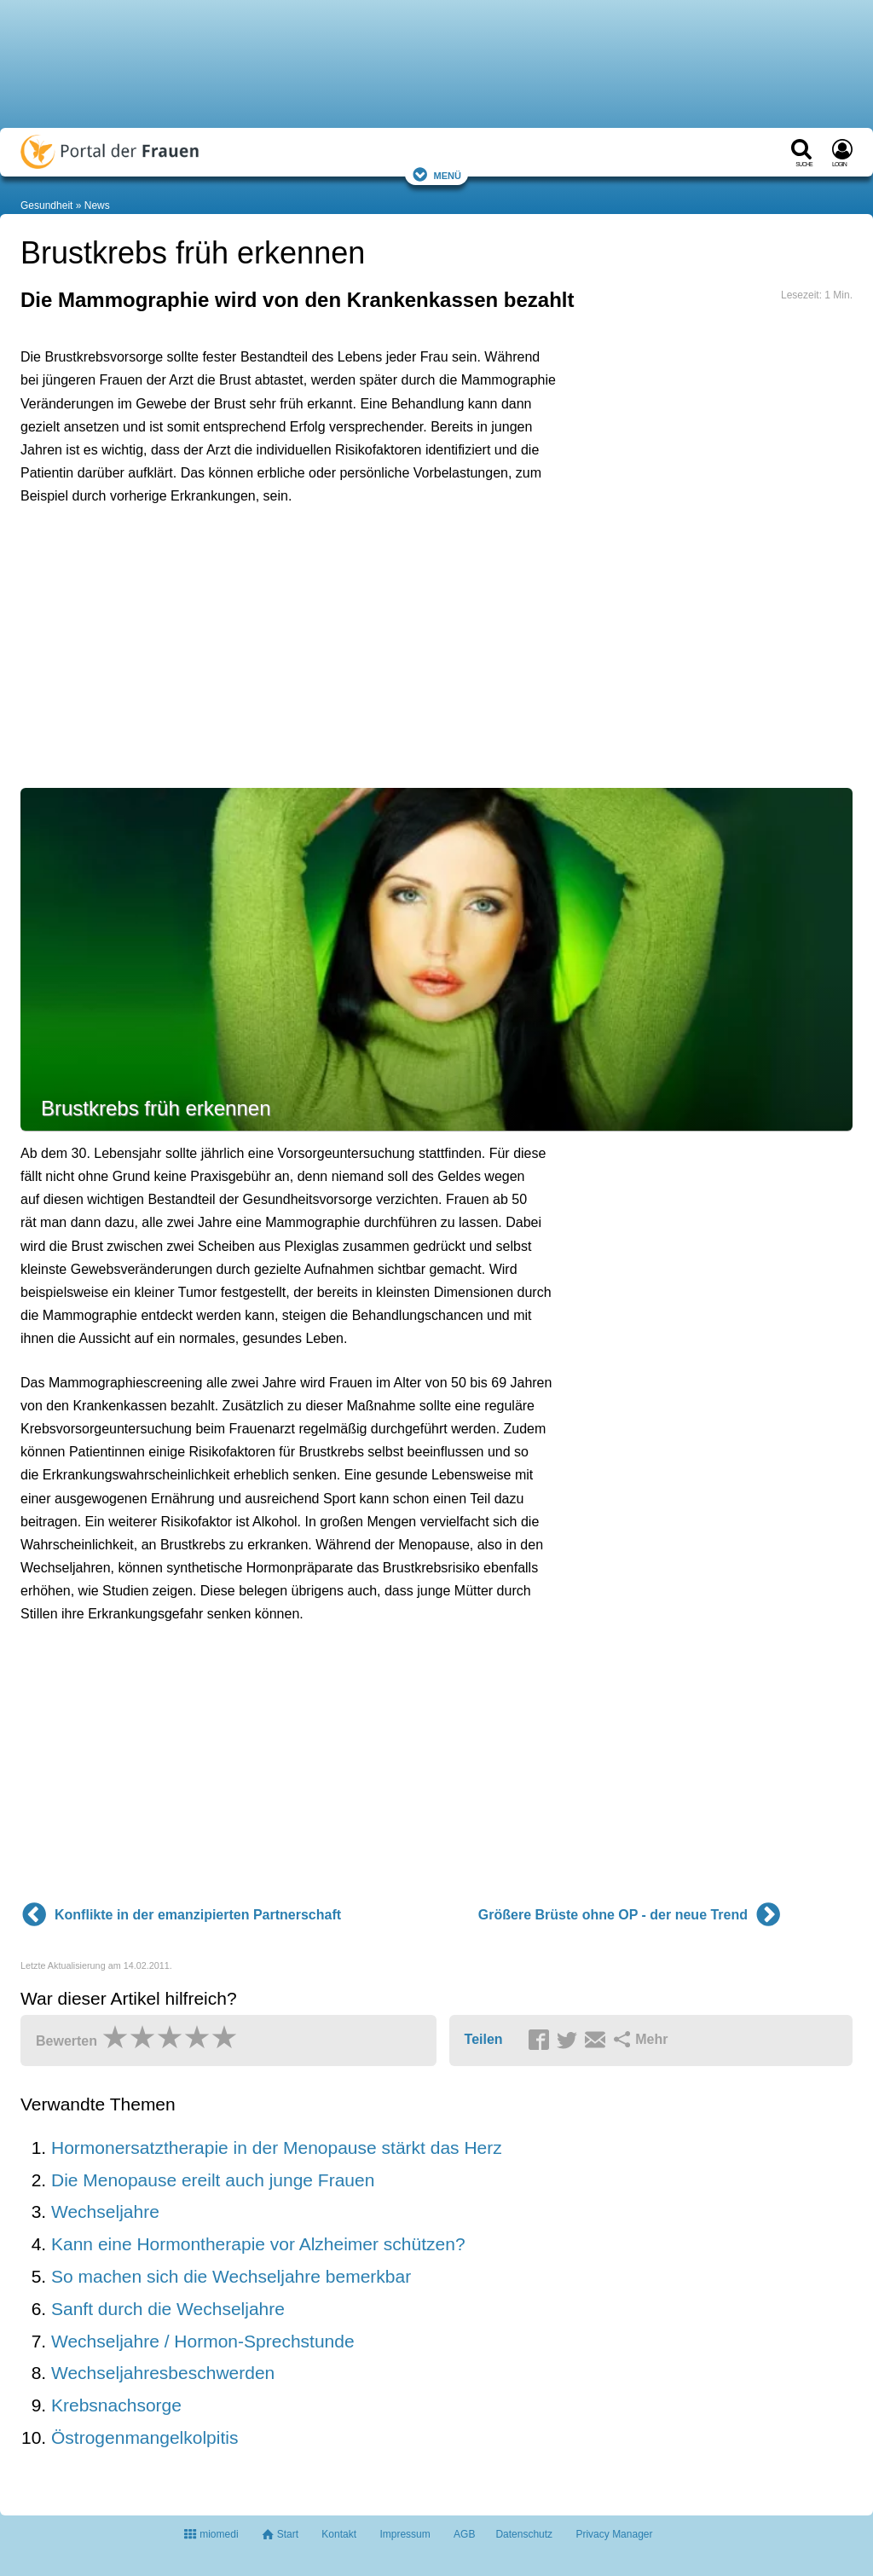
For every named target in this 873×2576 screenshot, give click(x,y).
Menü (436, 174)
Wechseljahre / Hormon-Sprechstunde (203, 2341)
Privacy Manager (613, 2534)
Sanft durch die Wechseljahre (168, 2308)
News (97, 205)
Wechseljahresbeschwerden (163, 2372)
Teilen (484, 2039)
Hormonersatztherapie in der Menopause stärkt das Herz (276, 2147)
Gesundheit (46, 205)
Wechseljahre (105, 2211)
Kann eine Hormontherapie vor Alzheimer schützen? (258, 2244)
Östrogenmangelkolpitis (144, 2437)
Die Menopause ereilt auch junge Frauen (212, 2180)
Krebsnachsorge (116, 2405)
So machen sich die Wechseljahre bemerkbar (231, 2276)
